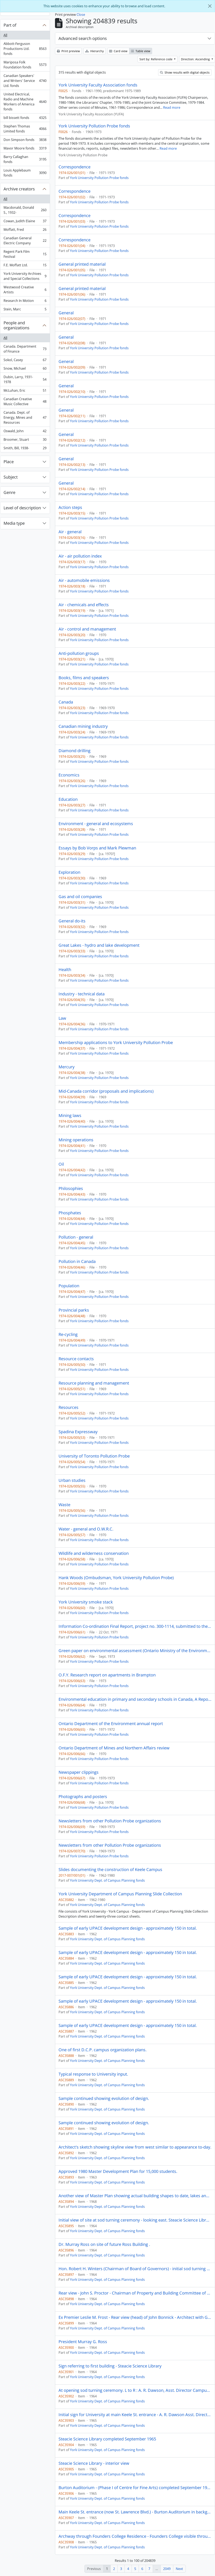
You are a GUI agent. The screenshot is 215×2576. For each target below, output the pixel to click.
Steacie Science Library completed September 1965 (107, 2439)
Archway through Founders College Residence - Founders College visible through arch (135, 2536)
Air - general (70, 531)
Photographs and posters (83, 1796)
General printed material (82, 264)
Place (9, 461)
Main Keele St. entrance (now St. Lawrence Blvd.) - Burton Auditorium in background (135, 2511)
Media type (14, 523)
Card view (118, 51)
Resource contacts (76, 1358)
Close (81, 14)
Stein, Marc (24, 310)
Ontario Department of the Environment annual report (111, 1723)
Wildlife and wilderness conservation (94, 1553)
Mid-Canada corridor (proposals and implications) (106, 1091)
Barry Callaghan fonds (24, 159)
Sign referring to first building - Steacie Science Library (110, 2366)
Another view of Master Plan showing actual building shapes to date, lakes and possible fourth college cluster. (135, 2195)
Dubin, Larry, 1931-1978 (24, 379)
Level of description (22, 508)
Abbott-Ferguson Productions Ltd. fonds (24, 48)
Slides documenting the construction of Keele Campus (110, 1869)
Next (179, 2568)
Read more (171, 107)
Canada (66, 702)
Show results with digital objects (185, 72)
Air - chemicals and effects (84, 604)
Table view (140, 51)
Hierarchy (94, 51)
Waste (64, 1504)
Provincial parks (74, 1310)
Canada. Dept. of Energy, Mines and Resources (24, 417)
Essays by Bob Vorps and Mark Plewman (97, 848)
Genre (9, 492)
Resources (68, 1407)
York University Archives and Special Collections (24, 276)
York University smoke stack (86, 1602)
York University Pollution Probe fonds (94, 125)
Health (65, 969)
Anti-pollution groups (79, 653)
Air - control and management (87, 629)
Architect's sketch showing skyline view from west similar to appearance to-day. (135, 2147)
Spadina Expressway (78, 1431)
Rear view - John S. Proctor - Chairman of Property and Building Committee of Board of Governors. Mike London (135, 2293)
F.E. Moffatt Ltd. (24, 266)
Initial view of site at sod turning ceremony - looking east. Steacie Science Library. (135, 2220)
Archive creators (19, 189)
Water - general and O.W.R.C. (86, 1529)
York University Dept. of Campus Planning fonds (107, 1880)
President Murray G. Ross (83, 2341)
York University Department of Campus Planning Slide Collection (120, 1893)
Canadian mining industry (83, 726)
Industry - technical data (82, 993)
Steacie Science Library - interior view (94, 2463)
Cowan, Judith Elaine (24, 221)
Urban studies (72, 1480)
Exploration (69, 872)
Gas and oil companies (80, 896)
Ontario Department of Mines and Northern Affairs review (114, 1747)
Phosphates (70, 1212)
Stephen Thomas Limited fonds (24, 128)
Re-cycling (68, 1334)
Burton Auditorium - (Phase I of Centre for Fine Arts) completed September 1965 (135, 2487)
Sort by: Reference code (156, 59)
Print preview (68, 51)
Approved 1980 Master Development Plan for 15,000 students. (118, 2171)
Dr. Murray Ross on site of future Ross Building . (104, 2244)
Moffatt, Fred (24, 230)
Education (68, 799)
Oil (61, 1164)
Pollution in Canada (77, 1261)
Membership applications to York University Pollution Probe (116, 1042)
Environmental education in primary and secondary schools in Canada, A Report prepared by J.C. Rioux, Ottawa (135, 1699)
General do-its (72, 920)
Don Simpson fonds (24, 140)
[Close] (210, 6)
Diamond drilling (74, 750)
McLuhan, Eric (24, 391)
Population (69, 1285)
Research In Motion (24, 301)
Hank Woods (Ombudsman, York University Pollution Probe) (116, 1577)
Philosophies (71, 1188)
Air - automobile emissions (84, 580)
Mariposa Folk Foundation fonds (24, 64)
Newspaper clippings (79, 1772)
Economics (69, 775)
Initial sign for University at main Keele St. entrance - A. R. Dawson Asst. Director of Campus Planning (135, 2414)
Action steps (70, 507)
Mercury (67, 1066)
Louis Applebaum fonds (24, 173)
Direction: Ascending (196, 59)
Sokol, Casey (24, 360)
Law (62, 1018)
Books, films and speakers (84, 677)
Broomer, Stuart (24, 440)
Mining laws (70, 1115)
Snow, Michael (24, 369)
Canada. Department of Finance (24, 349)
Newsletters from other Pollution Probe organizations (110, 1820)
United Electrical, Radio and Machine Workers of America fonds (24, 101)
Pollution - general (76, 1237)
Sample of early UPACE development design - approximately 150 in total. (128, 1928)
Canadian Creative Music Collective (24, 401)
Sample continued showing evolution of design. (104, 2098)
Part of (10, 25)
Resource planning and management (94, 1383)
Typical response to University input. (93, 2074)
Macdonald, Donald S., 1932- (24, 210)
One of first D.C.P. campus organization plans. (103, 2049)
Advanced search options (83, 38)
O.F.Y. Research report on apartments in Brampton (107, 1674)
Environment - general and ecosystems (96, 823)
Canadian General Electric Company (24, 240)
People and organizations (16, 325)
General (66, 312)
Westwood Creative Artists (24, 289)
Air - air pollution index (80, 556)
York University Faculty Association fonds (98, 85)
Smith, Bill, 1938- (24, 449)
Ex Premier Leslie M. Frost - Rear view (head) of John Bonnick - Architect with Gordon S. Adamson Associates (135, 2317)
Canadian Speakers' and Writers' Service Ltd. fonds (24, 80)
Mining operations (76, 1139)
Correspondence (74, 166)
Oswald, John (24, 431)
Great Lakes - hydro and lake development (99, 945)
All (5, 35)
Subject (11, 477)
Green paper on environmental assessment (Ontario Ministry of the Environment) (135, 1650)
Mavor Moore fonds (24, 149)
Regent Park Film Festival (24, 254)
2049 (167, 2568)
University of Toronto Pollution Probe (94, 1456)
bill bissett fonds (24, 118)
